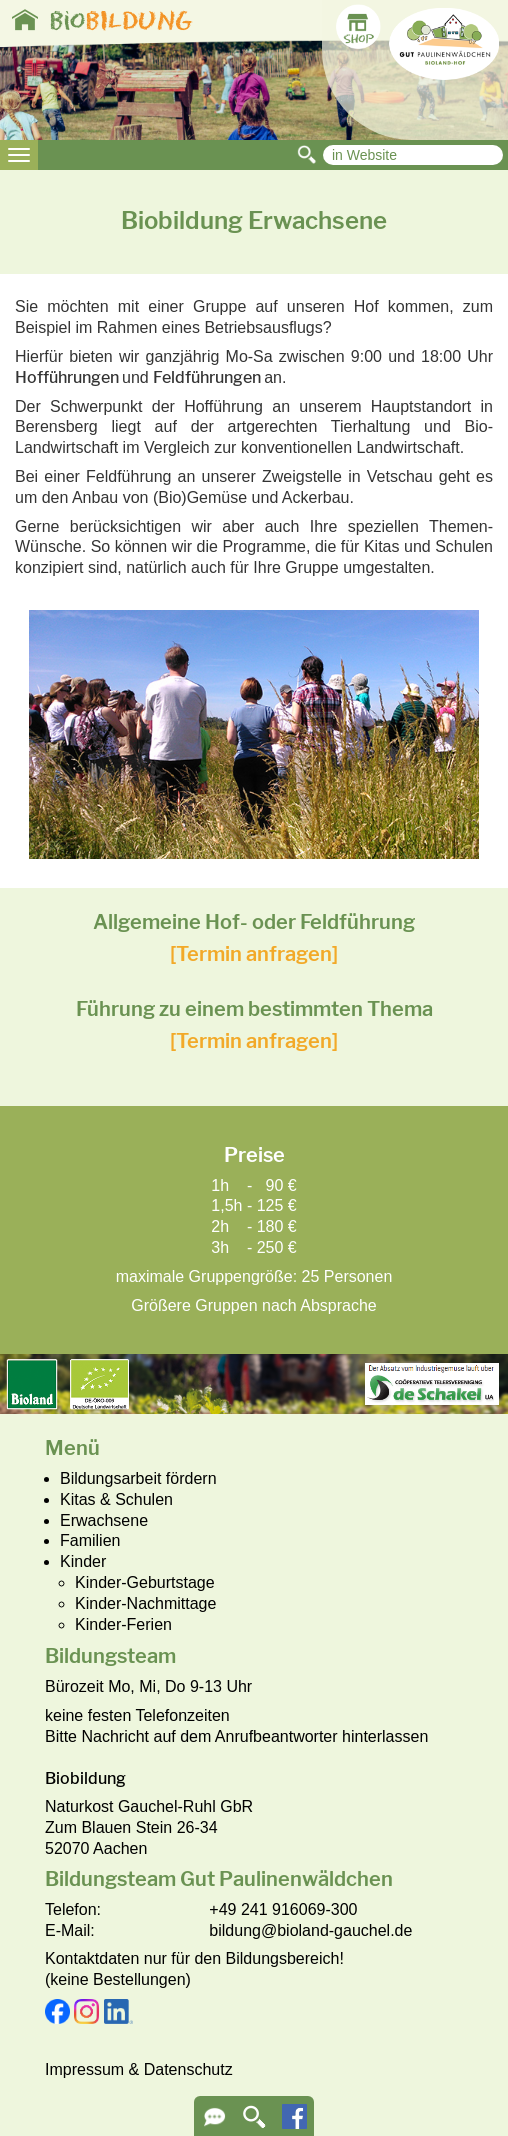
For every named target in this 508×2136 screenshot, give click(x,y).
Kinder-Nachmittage (145, 1603)
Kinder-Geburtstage (145, 1582)
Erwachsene (104, 1520)
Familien (90, 1540)
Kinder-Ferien (123, 1624)
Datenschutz (188, 2069)
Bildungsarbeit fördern (138, 1478)
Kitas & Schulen (116, 1499)
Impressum (84, 2069)
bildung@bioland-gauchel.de (310, 1930)
